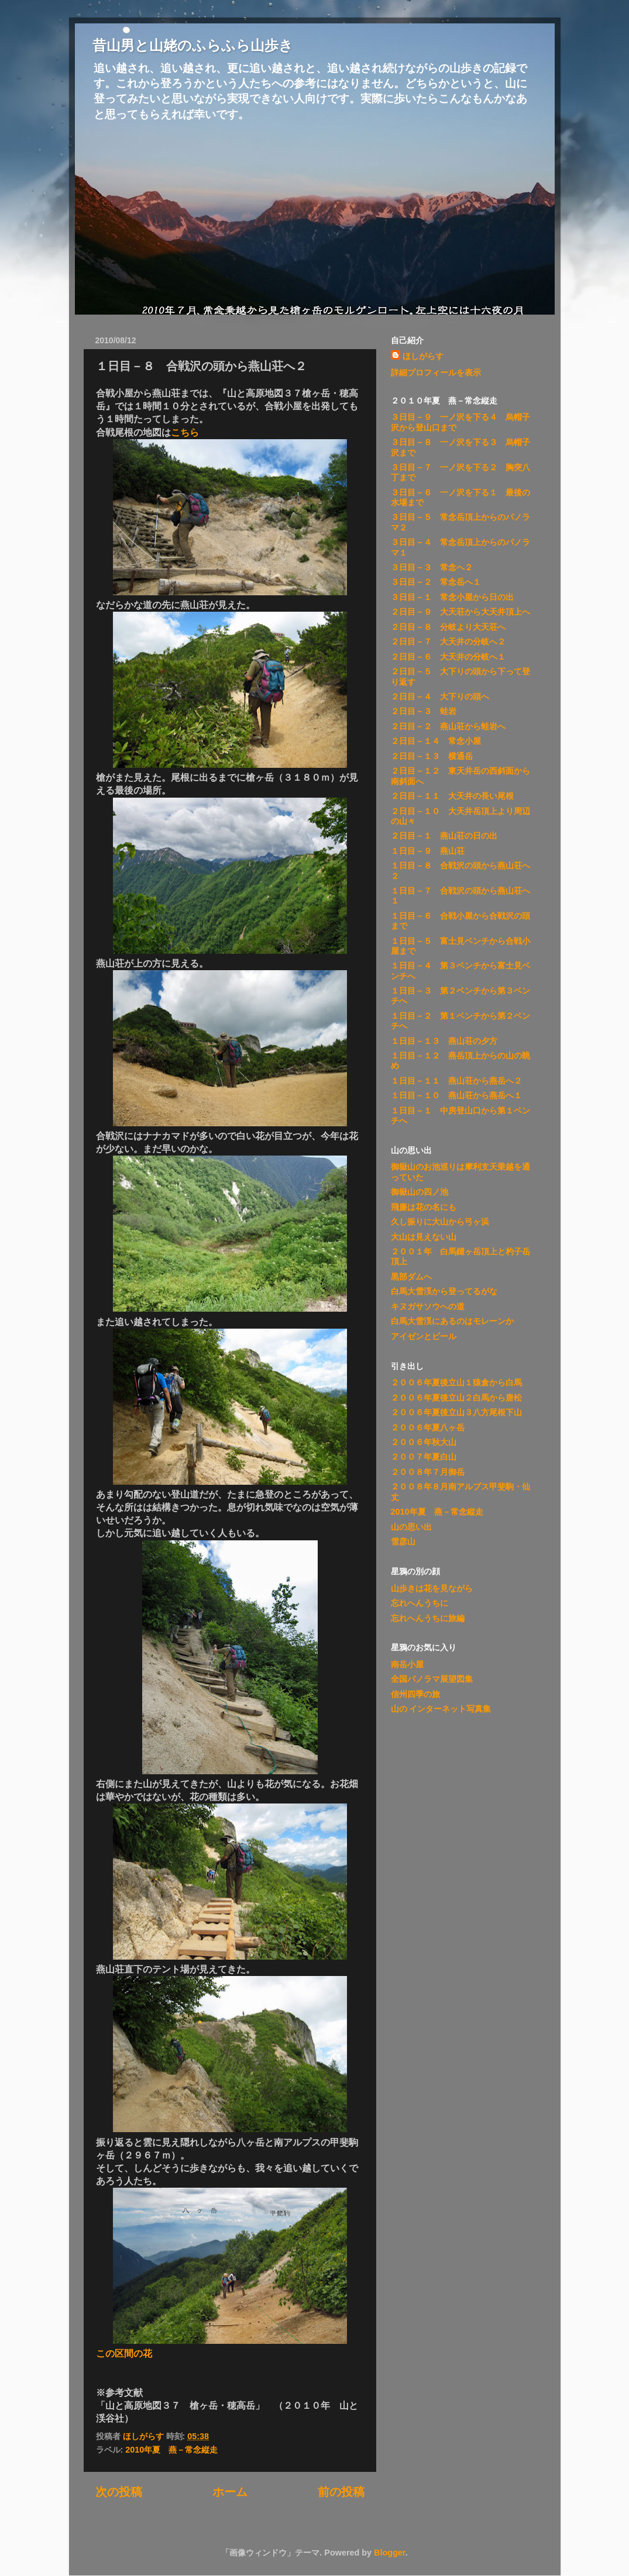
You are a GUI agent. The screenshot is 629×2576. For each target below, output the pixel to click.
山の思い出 (411, 1527)
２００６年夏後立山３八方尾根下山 (456, 1412)
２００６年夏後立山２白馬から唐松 (456, 1397)
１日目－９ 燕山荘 (428, 851)
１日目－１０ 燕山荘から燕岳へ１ (456, 1095)
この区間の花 (124, 2353)
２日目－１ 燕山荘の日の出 (444, 835)
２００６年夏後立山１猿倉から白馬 (456, 1382)
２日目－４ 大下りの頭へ (440, 696)
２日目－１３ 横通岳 (432, 756)
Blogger (389, 2552)
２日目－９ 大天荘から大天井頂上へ (460, 611)
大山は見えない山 (423, 1237)
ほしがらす (423, 356)
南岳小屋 (407, 1664)
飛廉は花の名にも (423, 1207)
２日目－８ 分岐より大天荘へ (448, 627)
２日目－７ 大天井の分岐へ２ (448, 641)
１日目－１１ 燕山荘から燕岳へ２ (456, 1080)
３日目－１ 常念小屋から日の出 (452, 597)
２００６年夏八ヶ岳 (428, 1427)
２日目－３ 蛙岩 (423, 711)
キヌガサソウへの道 (428, 1306)
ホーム (230, 2491)
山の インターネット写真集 (441, 1708)
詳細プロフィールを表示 (436, 372)
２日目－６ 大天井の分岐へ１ (448, 656)
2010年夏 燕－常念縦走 (171, 2449)
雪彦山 (403, 1541)
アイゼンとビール (423, 1336)
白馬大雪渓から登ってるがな (444, 1291)
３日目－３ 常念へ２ (432, 567)
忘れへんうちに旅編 (428, 1618)
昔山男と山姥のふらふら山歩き (192, 45)
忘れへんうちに (419, 1603)
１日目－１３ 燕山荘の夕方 (444, 1041)
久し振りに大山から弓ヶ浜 (440, 1221)
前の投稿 (341, 2491)
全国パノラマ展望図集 (432, 1679)
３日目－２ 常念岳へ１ (436, 582)
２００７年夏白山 (423, 1456)
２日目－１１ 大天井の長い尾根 (452, 796)
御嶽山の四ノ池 (419, 1191)
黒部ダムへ (411, 1276)
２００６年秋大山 (423, 1442)
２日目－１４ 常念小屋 (436, 741)
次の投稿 (118, 2491)
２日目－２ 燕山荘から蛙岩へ (448, 726)
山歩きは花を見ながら (432, 1588)
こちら (185, 432)
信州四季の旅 (415, 1694)
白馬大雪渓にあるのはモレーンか (452, 1321)
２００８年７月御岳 (428, 1472)
